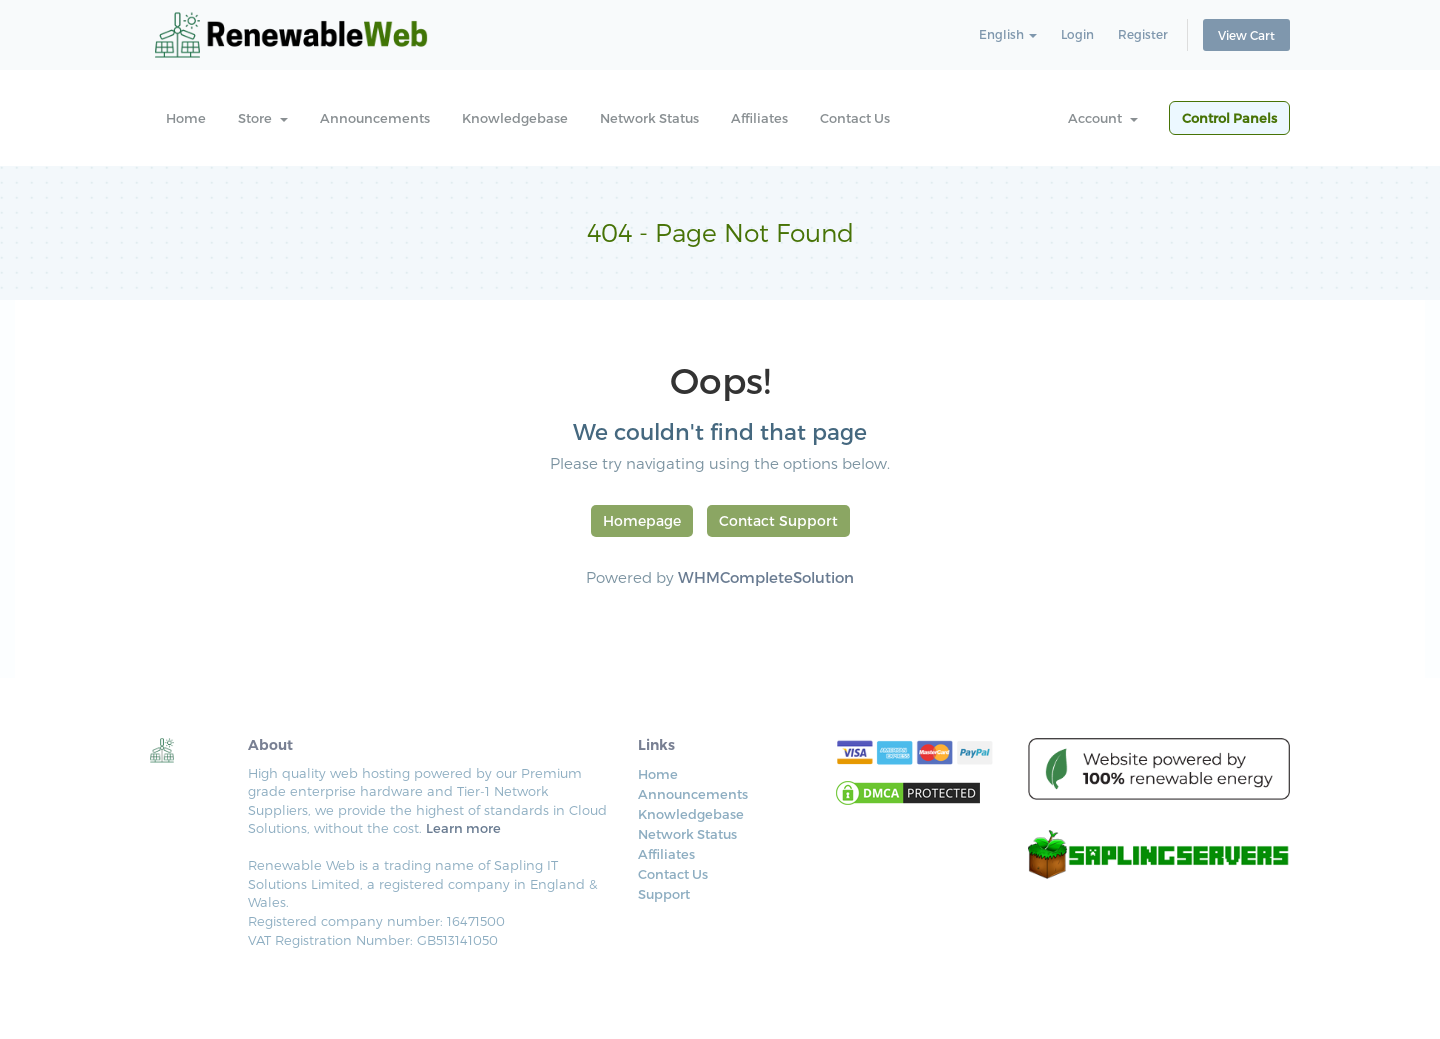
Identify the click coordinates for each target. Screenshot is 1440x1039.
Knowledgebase (515, 118)
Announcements (375, 118)
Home (186, 118)
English (1008, 34)
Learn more (463, 828)
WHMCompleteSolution (766, 577)
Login (1077, 34)
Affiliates (759, 118)
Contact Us (855, 118)
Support (664, 894)
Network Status (649, 118)
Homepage (642, 520)
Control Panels (1229, 118)
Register (1143, 34)
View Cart (1246, 35)
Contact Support (778, 520)
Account (1103, 118)
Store (263, 118)
